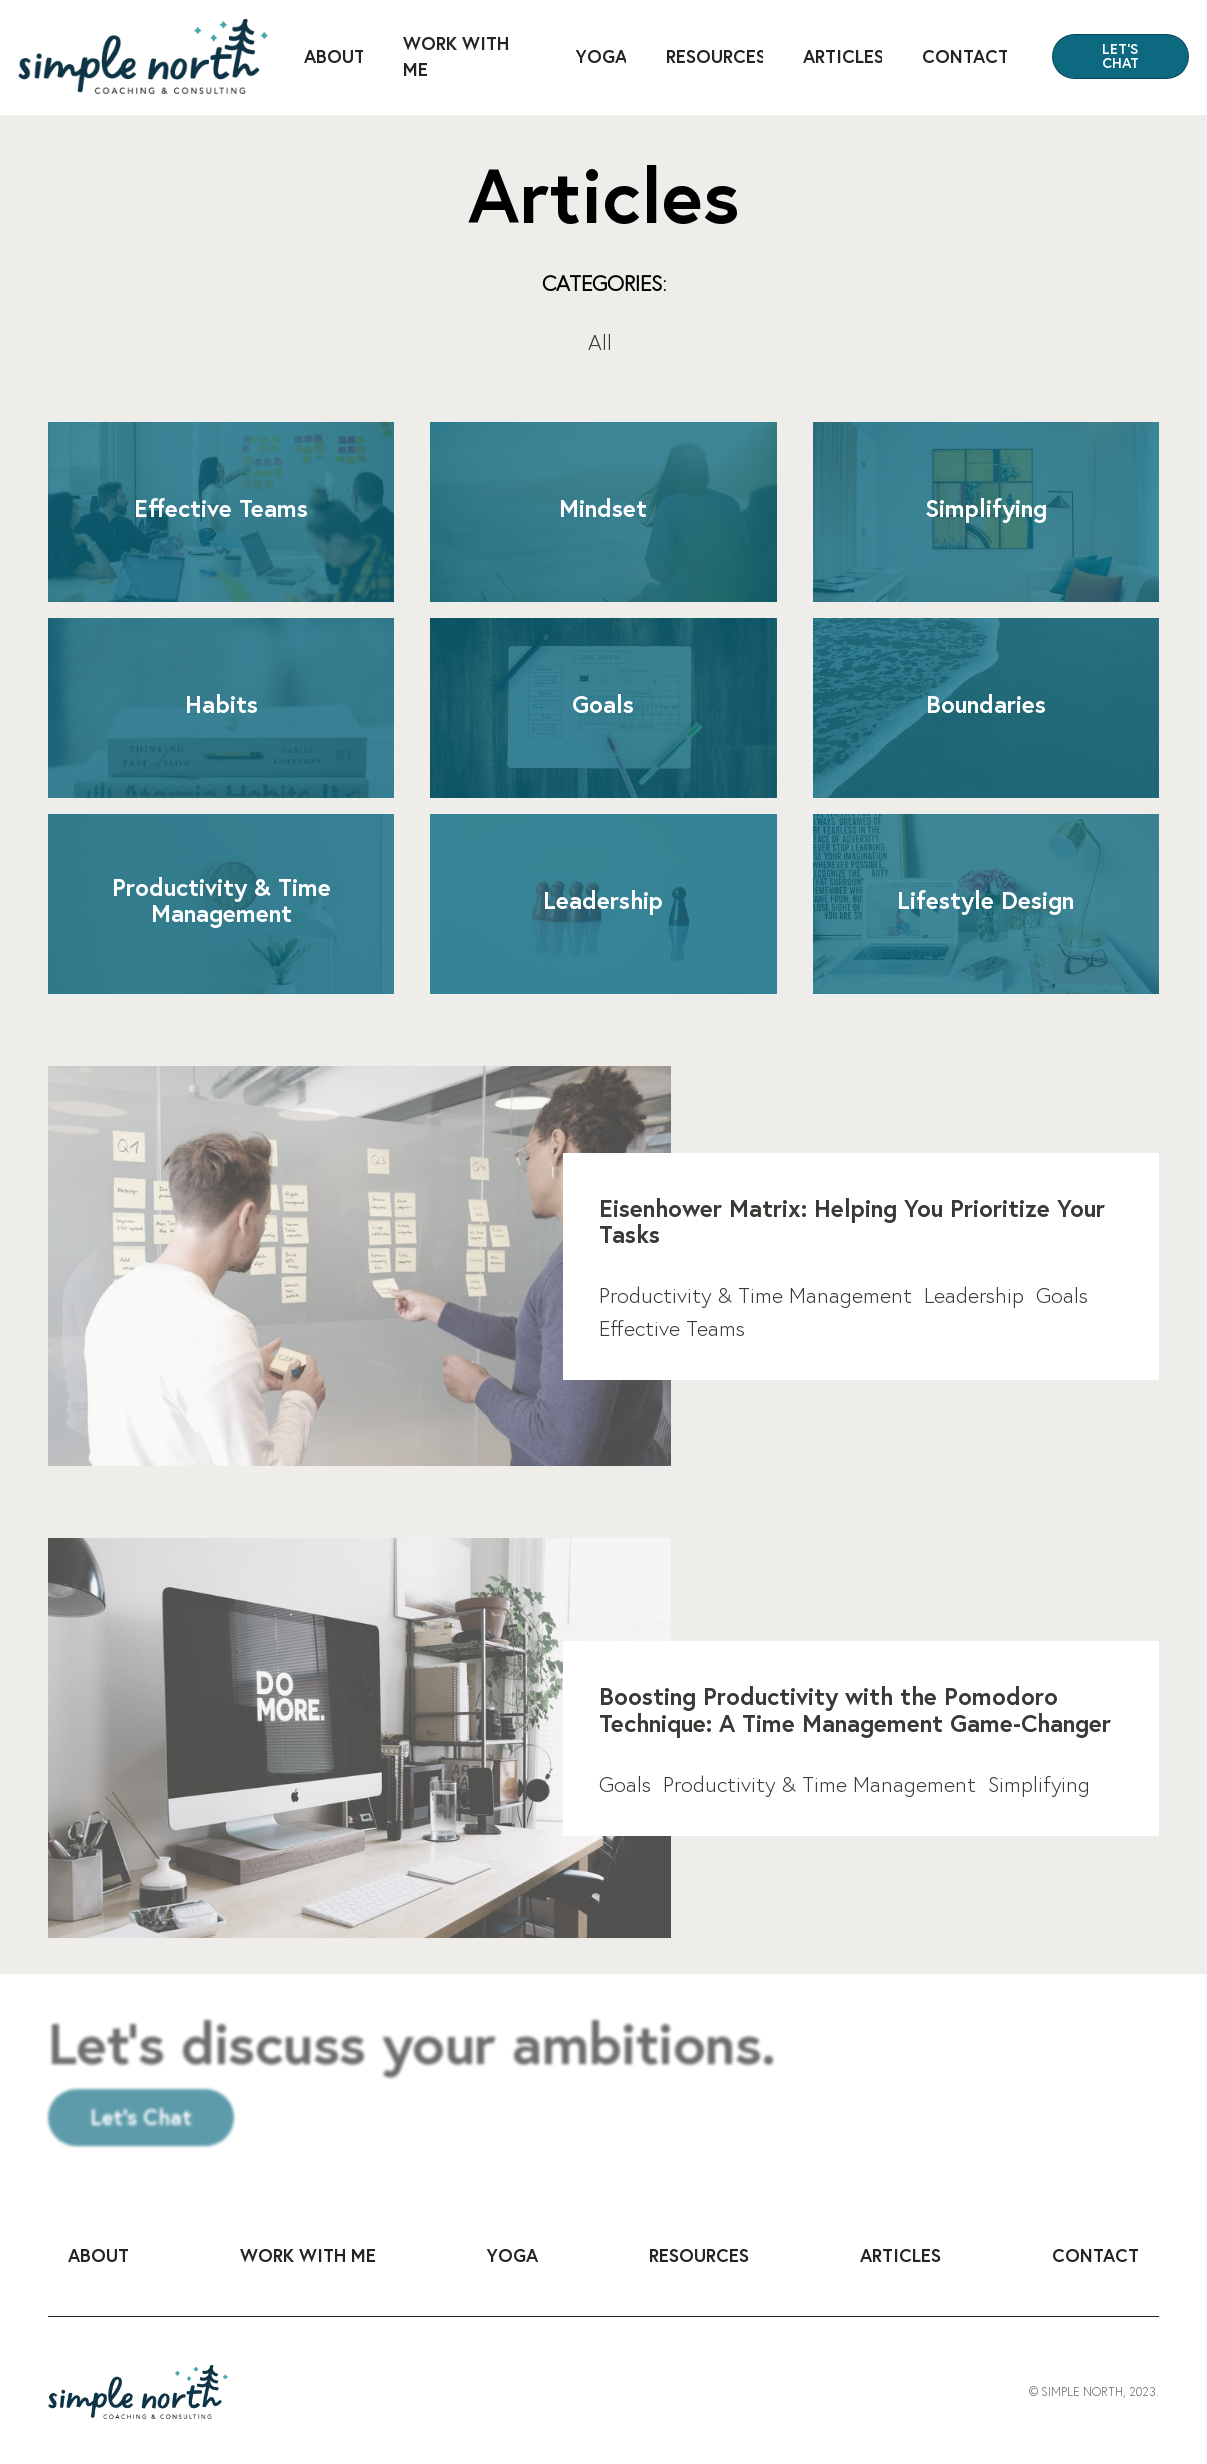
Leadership (974, 1295)
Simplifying (1039, 1784)
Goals (1062, 1295)
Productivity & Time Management (755, 1295)
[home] (143, 56)
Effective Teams (672, 1328)
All (600, 342)
